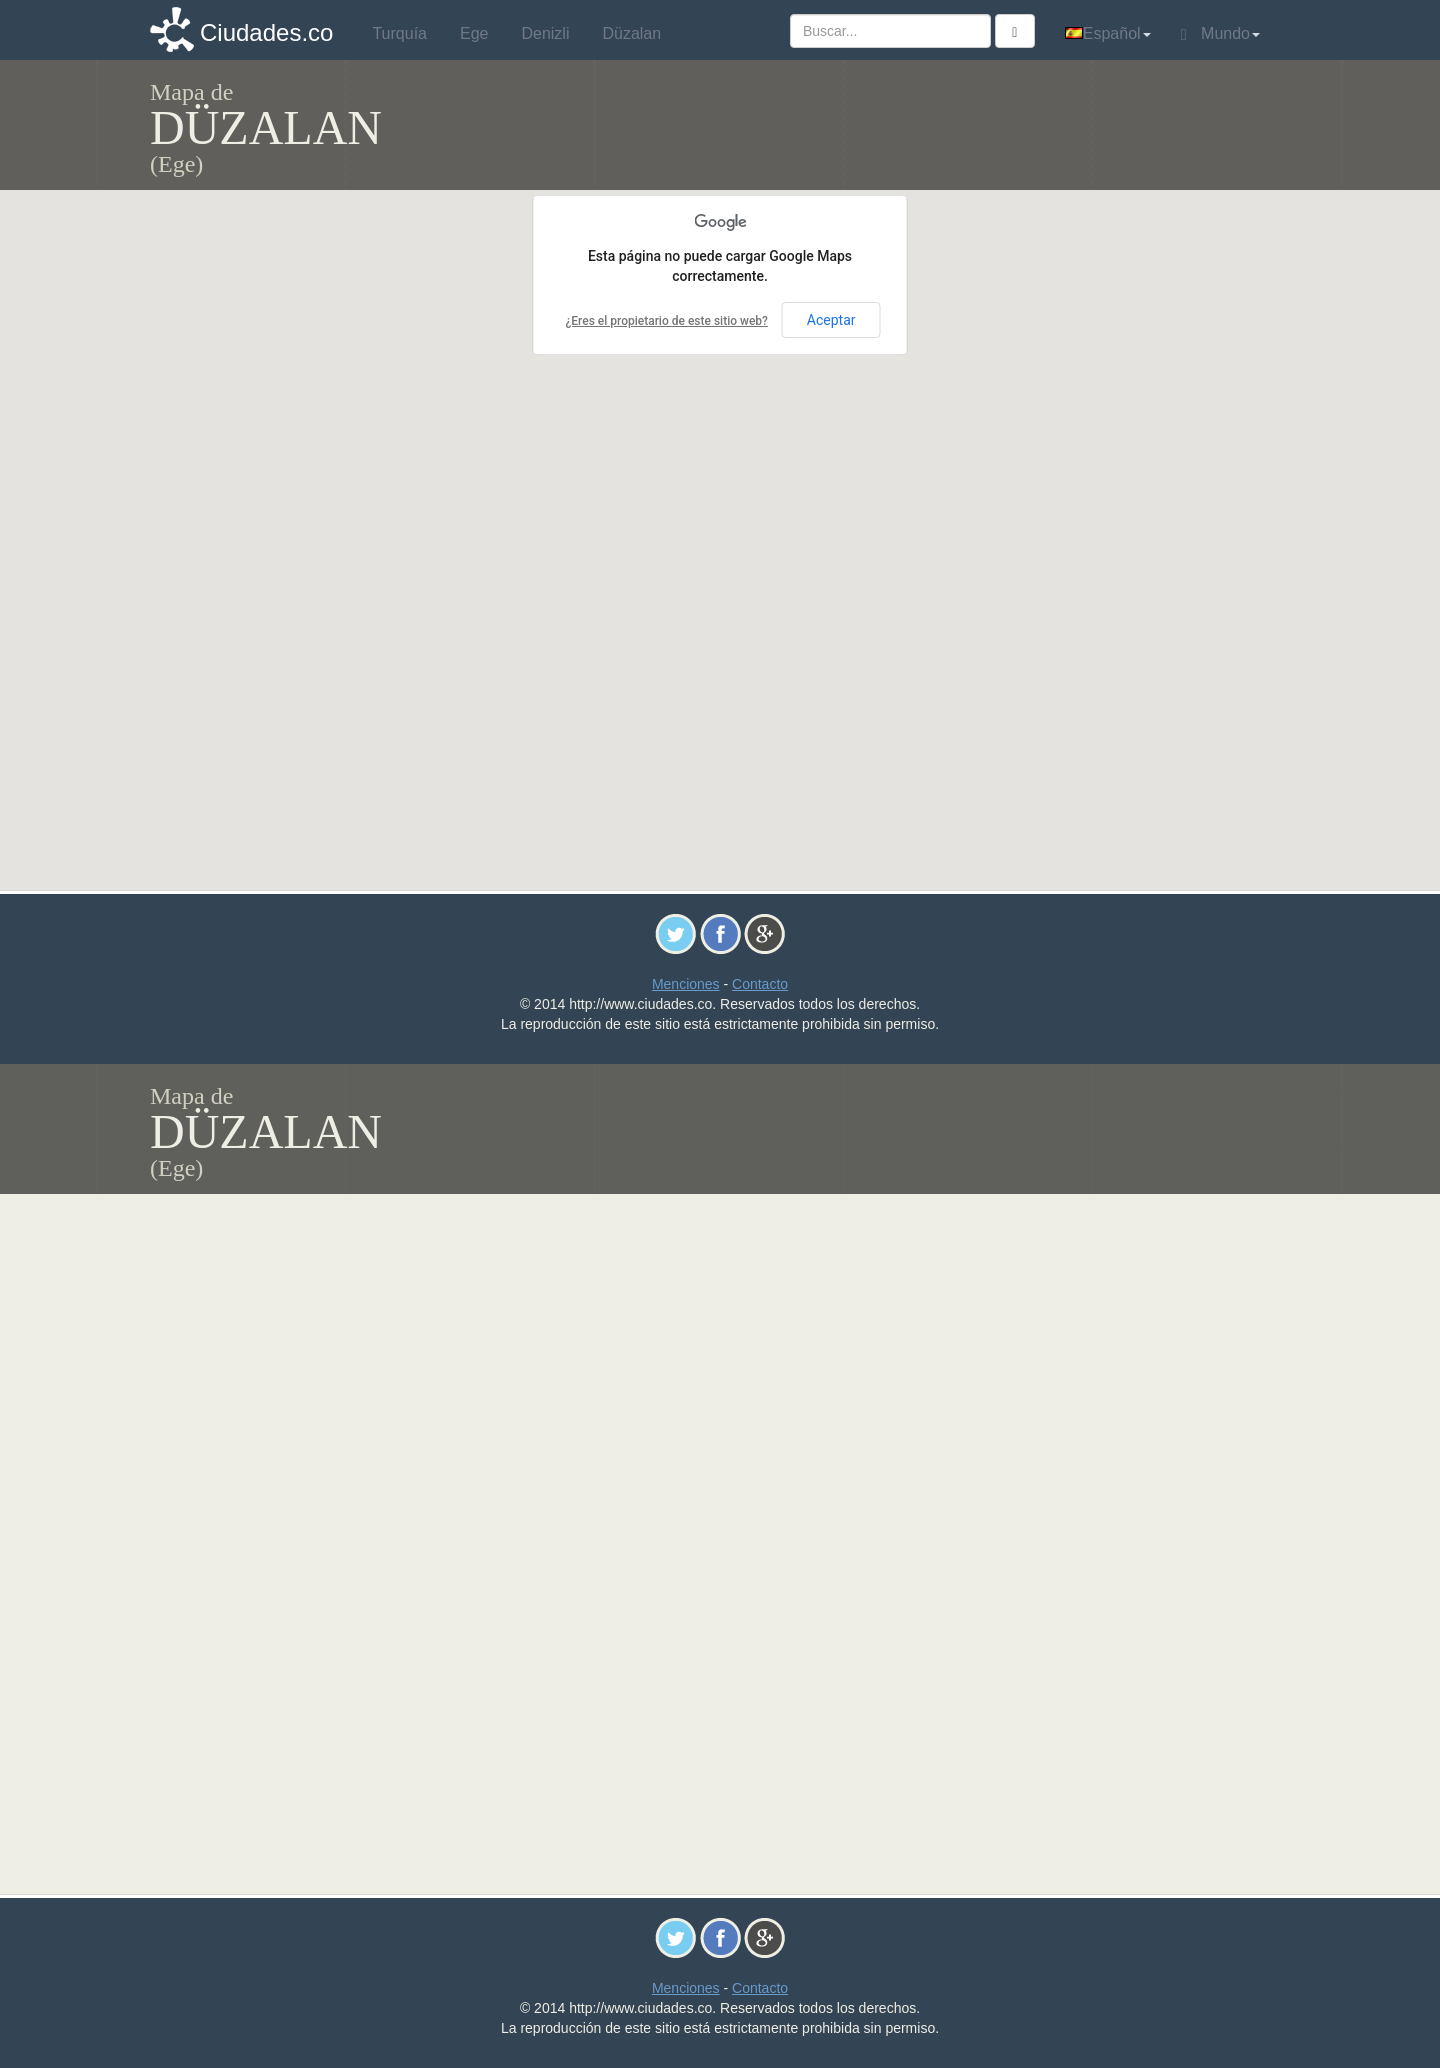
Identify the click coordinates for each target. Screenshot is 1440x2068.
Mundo (1220, 34)
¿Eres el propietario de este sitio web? (666, 321)
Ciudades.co (266, 32)
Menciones (686, 984)
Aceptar (831, 320)
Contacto (760, 984)
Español (1108, 33)
